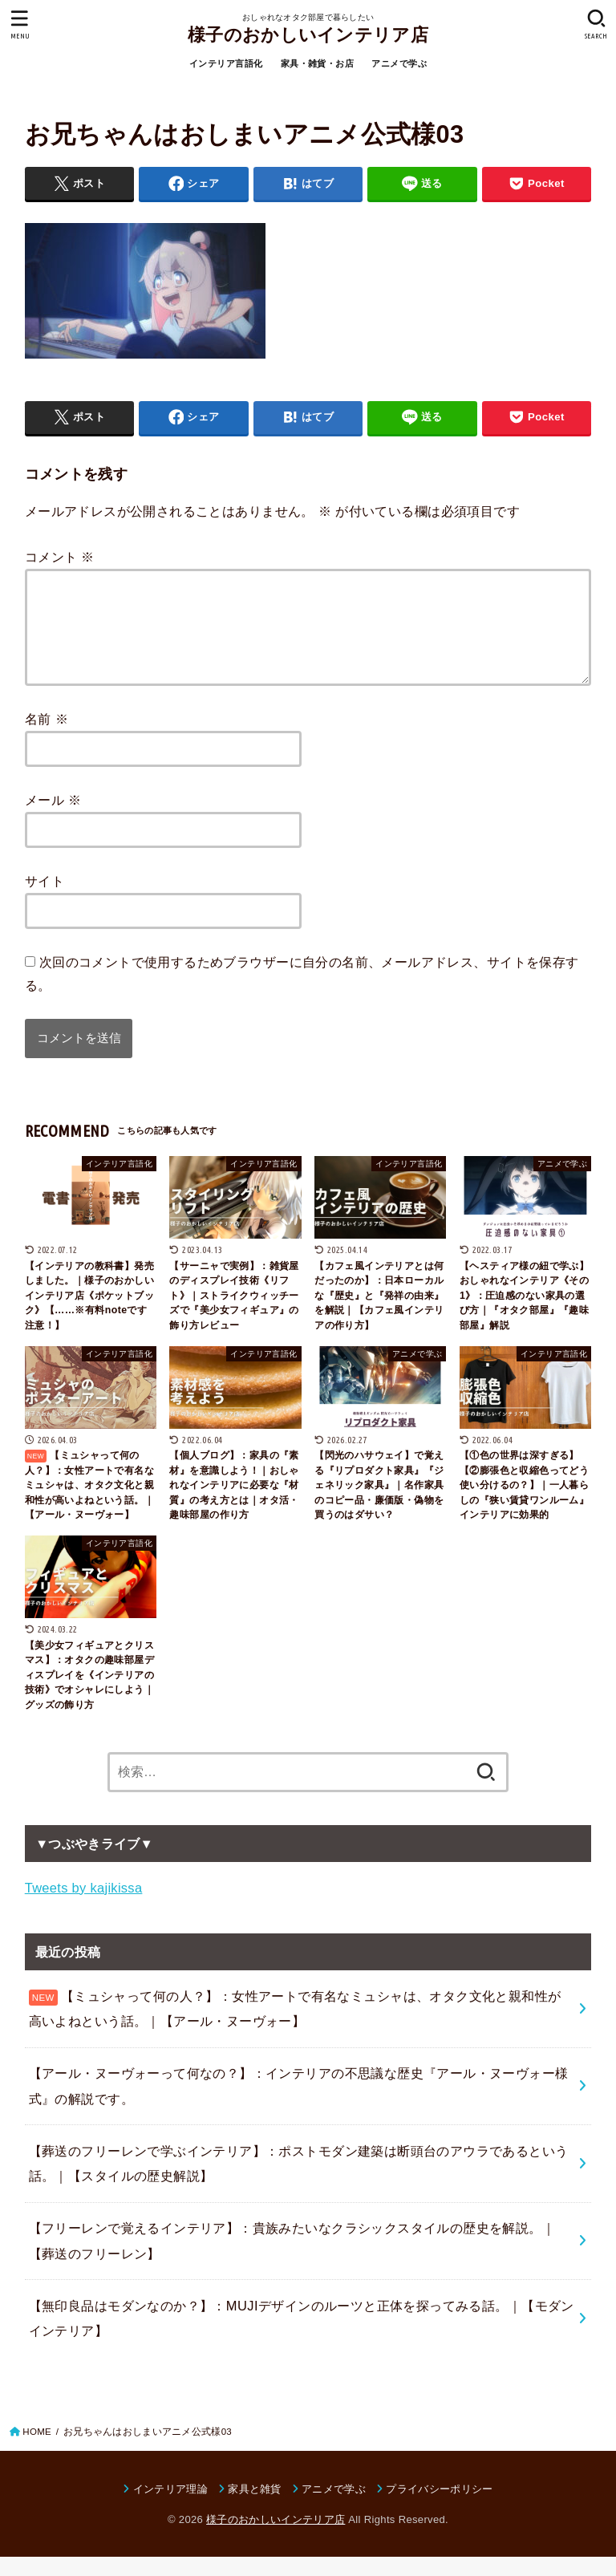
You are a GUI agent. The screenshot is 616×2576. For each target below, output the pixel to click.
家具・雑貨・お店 (317, 63)
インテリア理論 (170, 2508)
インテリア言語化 (225, 63)
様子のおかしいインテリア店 (308, 35)
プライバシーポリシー (439, 2508)
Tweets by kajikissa (84, 1907)
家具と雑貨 (255, 2508)
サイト (44, 900)
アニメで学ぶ (398, 63)
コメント (60, 557)
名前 (46, 738)
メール (53, 819)
